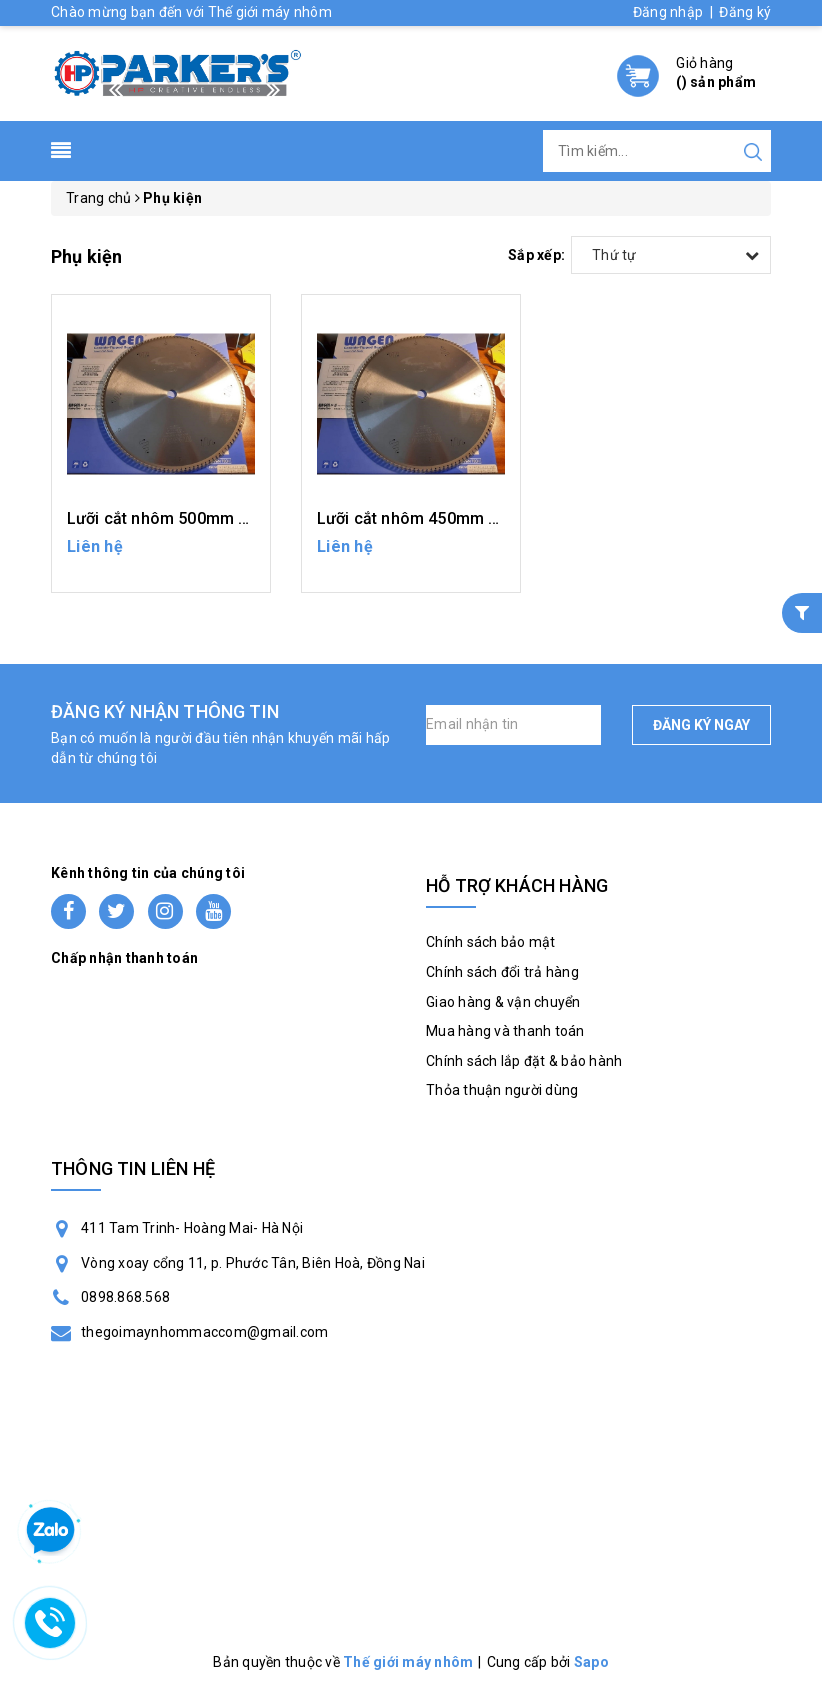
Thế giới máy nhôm (408, 1662)
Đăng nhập (668, 12)
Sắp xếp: (536, 255)
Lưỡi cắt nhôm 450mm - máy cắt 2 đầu (460, 518)
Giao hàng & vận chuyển (503, 1002)
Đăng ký (745, 12)
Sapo (591, 1662)
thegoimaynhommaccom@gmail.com (204, 1332)
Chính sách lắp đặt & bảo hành (524, 1061)
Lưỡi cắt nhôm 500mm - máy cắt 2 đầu (210, 518)
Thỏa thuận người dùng (502, 1090)
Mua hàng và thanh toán (505, 1031)
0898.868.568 (125, 1297)
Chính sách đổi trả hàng (502, 972)
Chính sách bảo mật (491, 942)
